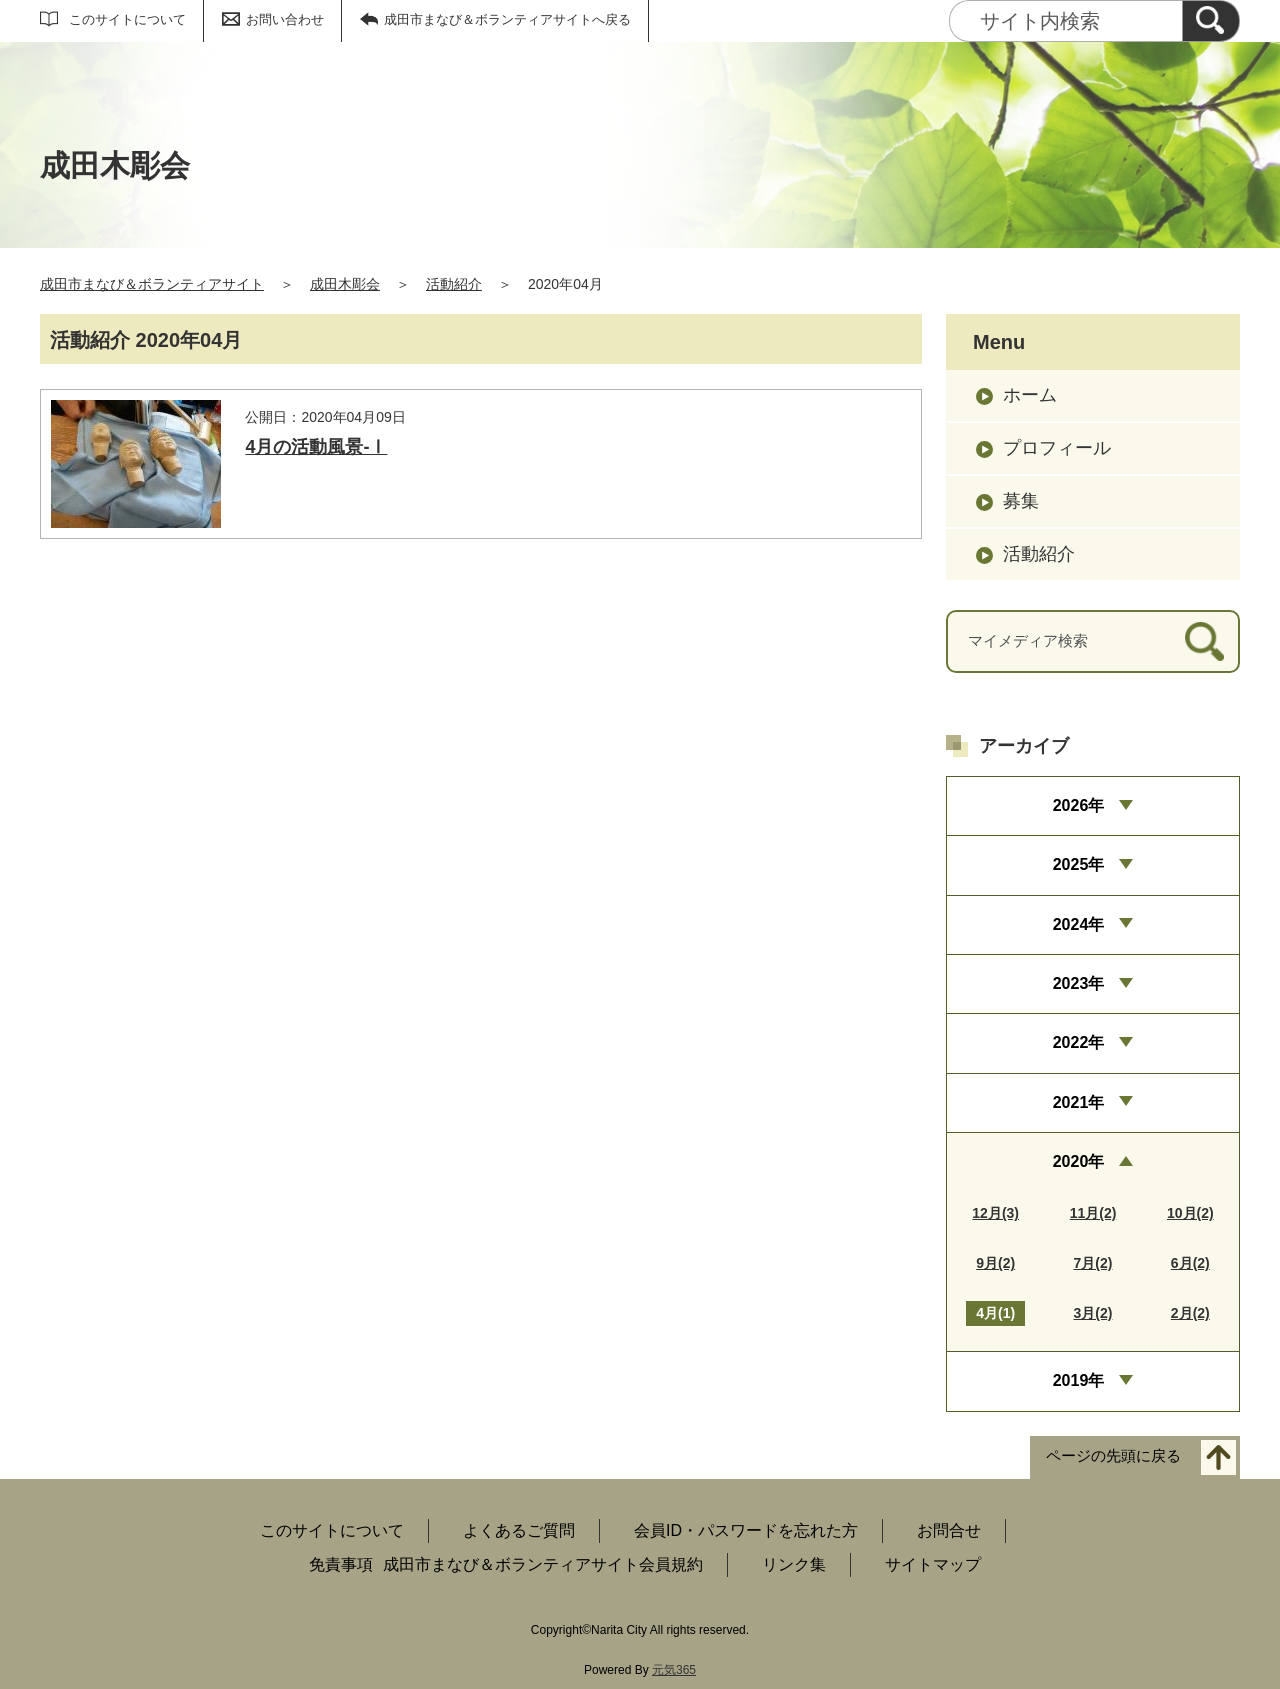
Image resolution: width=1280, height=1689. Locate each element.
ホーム (1030, 395)
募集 (1021, 501)
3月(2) (1093, 1313)
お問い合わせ (285, 19)
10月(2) (1190, 1213)
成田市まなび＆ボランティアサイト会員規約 (543, 1564)
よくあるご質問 (519, 1530)
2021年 (1079, 1102)
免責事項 (341, 1564)
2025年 (1079, 864)
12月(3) (995, 1213)
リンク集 (794, 1564)
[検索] (1211, 21)
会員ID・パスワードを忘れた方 (746, 1530)
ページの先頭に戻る (1113, 1455)
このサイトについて (127, 19)
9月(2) (995, 1263)
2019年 (1079, 1380)
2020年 (1079, 1161)
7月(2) (1093, 1263)
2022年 (1079, 1042)
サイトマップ (933, 1564)
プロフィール (1057, 448)
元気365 (674, 1670)
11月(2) (1093, 1213)
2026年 (1079, 805)
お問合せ (949, 1530)
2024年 (1079, 924)
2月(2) (1190, 1313)
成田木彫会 (345, 284)
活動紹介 (454, 284)
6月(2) (1190, 1263)
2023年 (1079, 983)
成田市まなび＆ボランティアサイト (152, 284)
